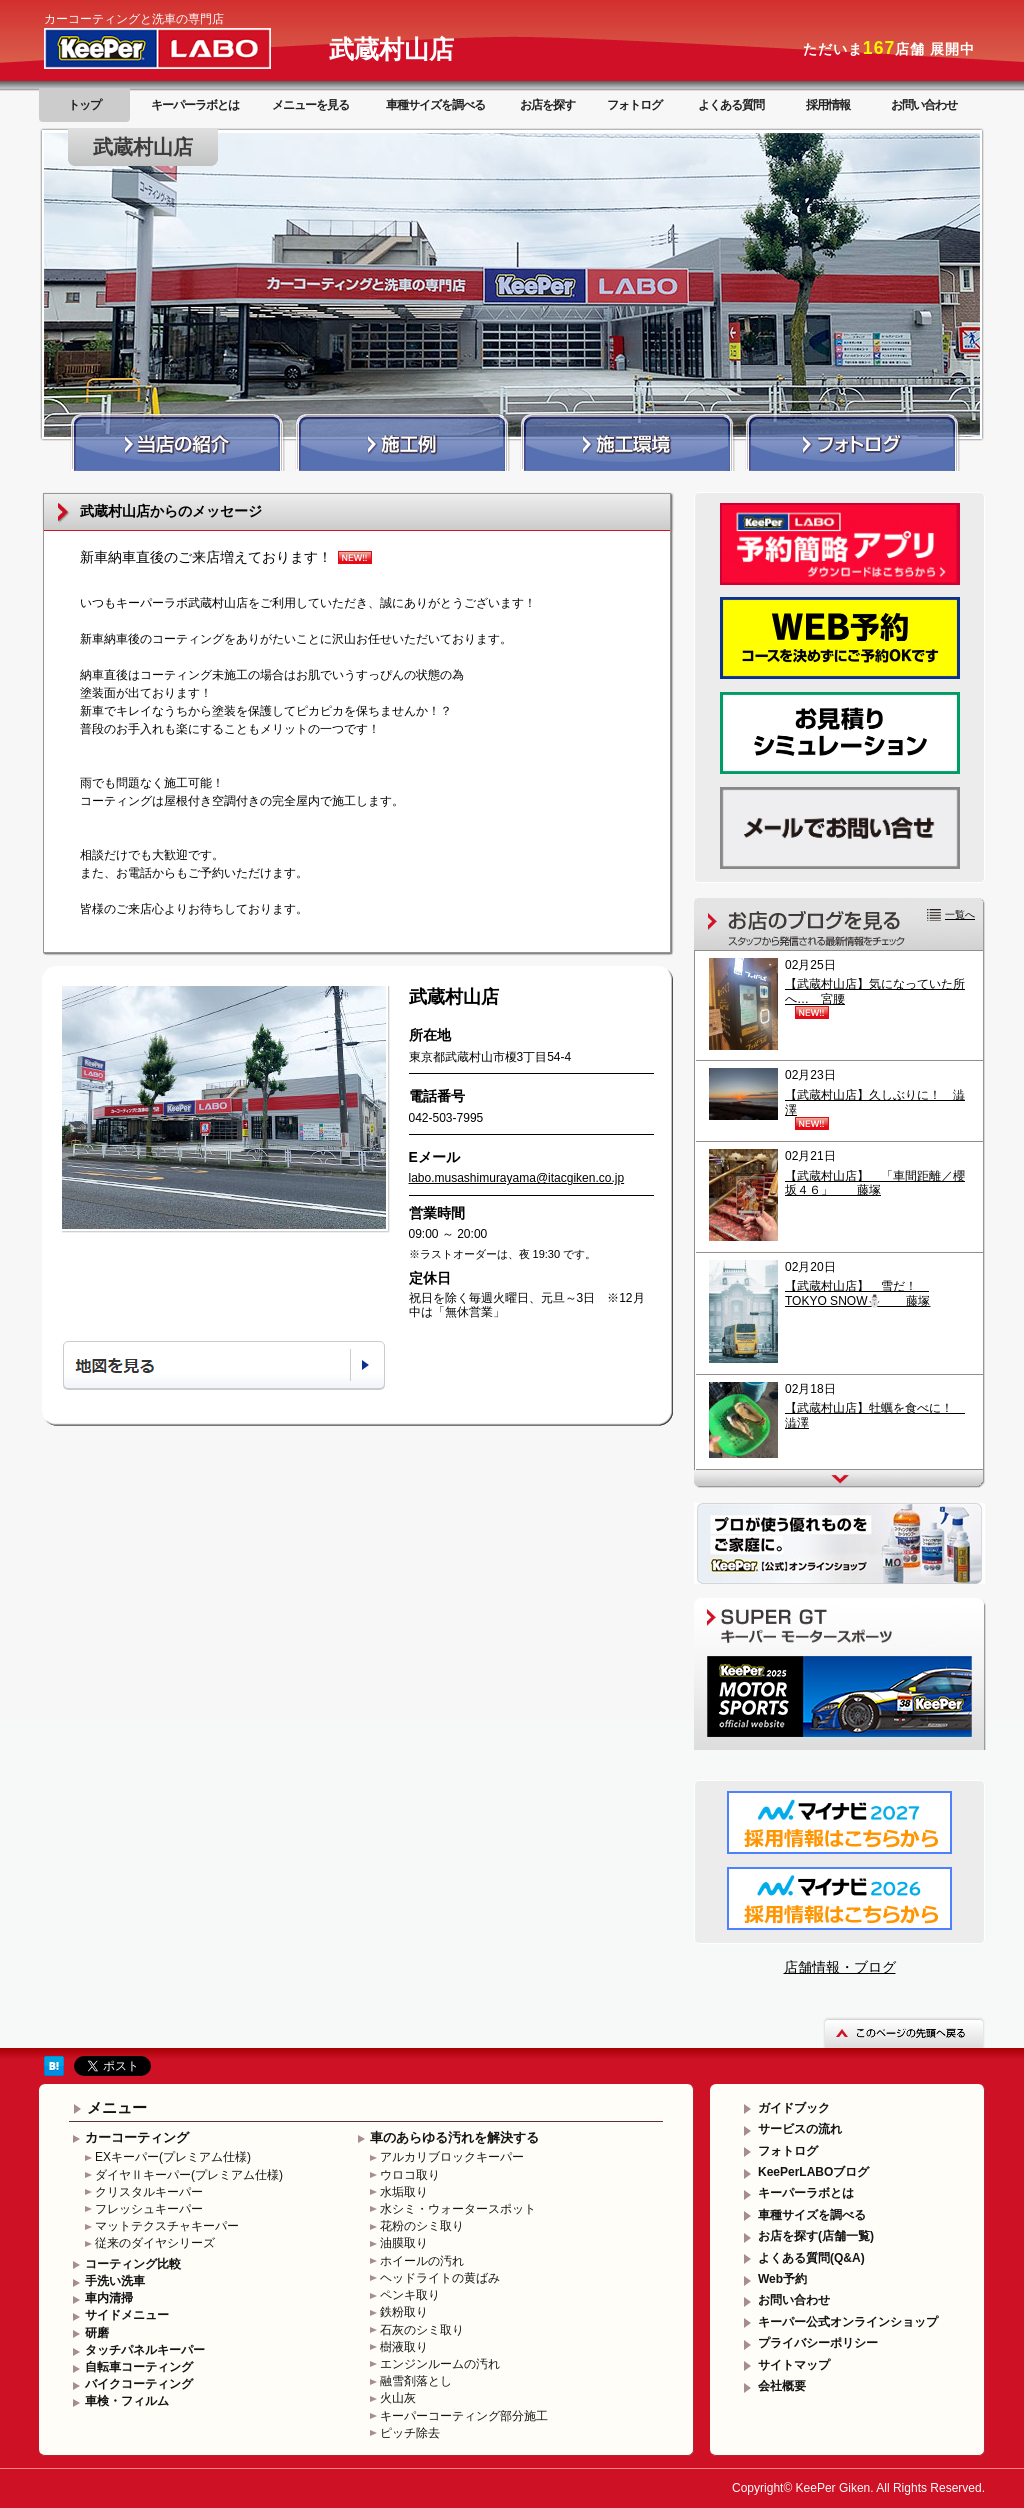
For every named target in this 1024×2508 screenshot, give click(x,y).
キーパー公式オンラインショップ (848, 2322)
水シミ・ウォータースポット (458, 2209)
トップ (84, 105)
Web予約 (782, 2279)
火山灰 (398, 2398)
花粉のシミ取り (422, 2226)
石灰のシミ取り (422, 2330)
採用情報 (828, 105)
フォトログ (634, 105)
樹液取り (404, 2347)
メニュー (117, 2107)
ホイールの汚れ (422, 2261)
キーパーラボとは (195, 105)
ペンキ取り (410, 2295)
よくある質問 (731, 105)
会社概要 (782, 2386)
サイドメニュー (127, 2315)
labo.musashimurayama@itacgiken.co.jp (517, 1178)
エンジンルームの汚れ (440, 2364)
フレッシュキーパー (149, 2209)
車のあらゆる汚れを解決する (454, 2137)
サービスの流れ (800, 2129)
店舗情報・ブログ (840, 1967)
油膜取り (404, 2243)
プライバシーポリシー (818, 2343)
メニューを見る (310, 105)
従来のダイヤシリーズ (155, 2243)
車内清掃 (109, 2298)
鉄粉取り (404, 2312)
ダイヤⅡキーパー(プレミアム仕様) (189, 2175)
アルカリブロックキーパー (452, 2157)
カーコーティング (137, 2137)
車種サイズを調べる (435, 105)
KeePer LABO (186, 48)
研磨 (97, 2333)
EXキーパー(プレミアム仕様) (173, 2157)
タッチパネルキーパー (145, 2350)
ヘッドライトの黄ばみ (440, 2278)
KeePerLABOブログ (813, 2172)
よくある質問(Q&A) (811, 2258)
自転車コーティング (139, 2367)
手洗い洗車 (115, 2281)
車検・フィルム (127, 2401)
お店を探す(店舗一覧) (816, 2236)
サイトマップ (794, 2365)
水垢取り (404, 2192)
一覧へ (960, 914)
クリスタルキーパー (149, 2192)
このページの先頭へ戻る (904, 2032)
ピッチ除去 (410, 2433)
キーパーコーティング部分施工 (464, 2416)
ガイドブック (794, 2108)
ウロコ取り (410, 2175)
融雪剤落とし (416, 2381)
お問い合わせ (924, 105)
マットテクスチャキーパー (167, 2226)
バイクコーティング (139, 2384)
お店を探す (547, 105)
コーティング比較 (133, 2264)
